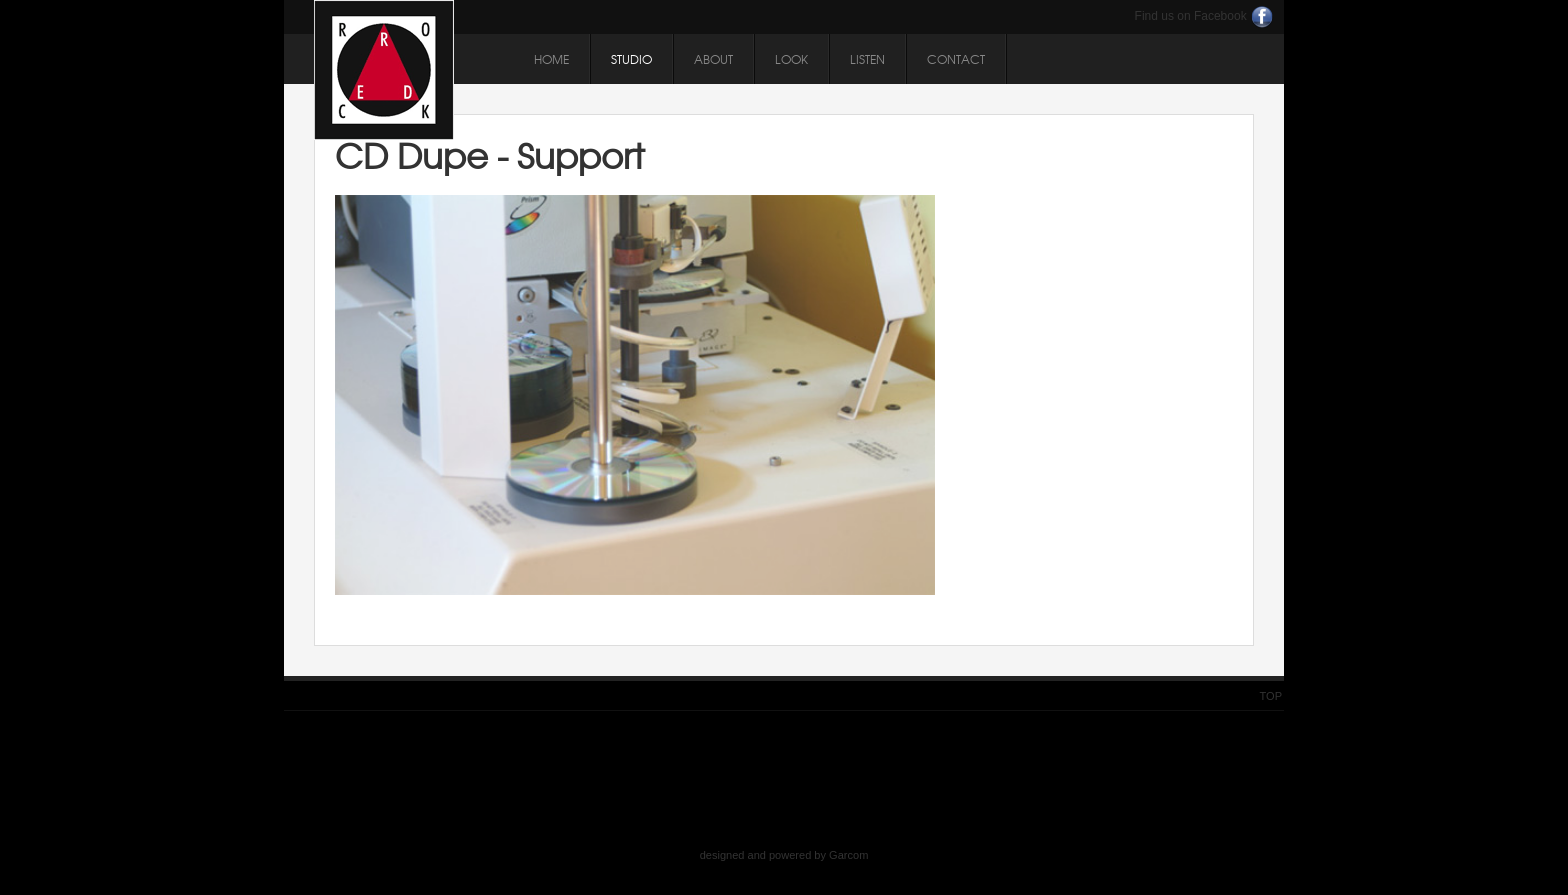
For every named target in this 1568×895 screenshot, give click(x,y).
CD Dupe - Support (490, 155)
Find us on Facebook (1191, 16)
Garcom (848, 855)
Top (1271, 696)
